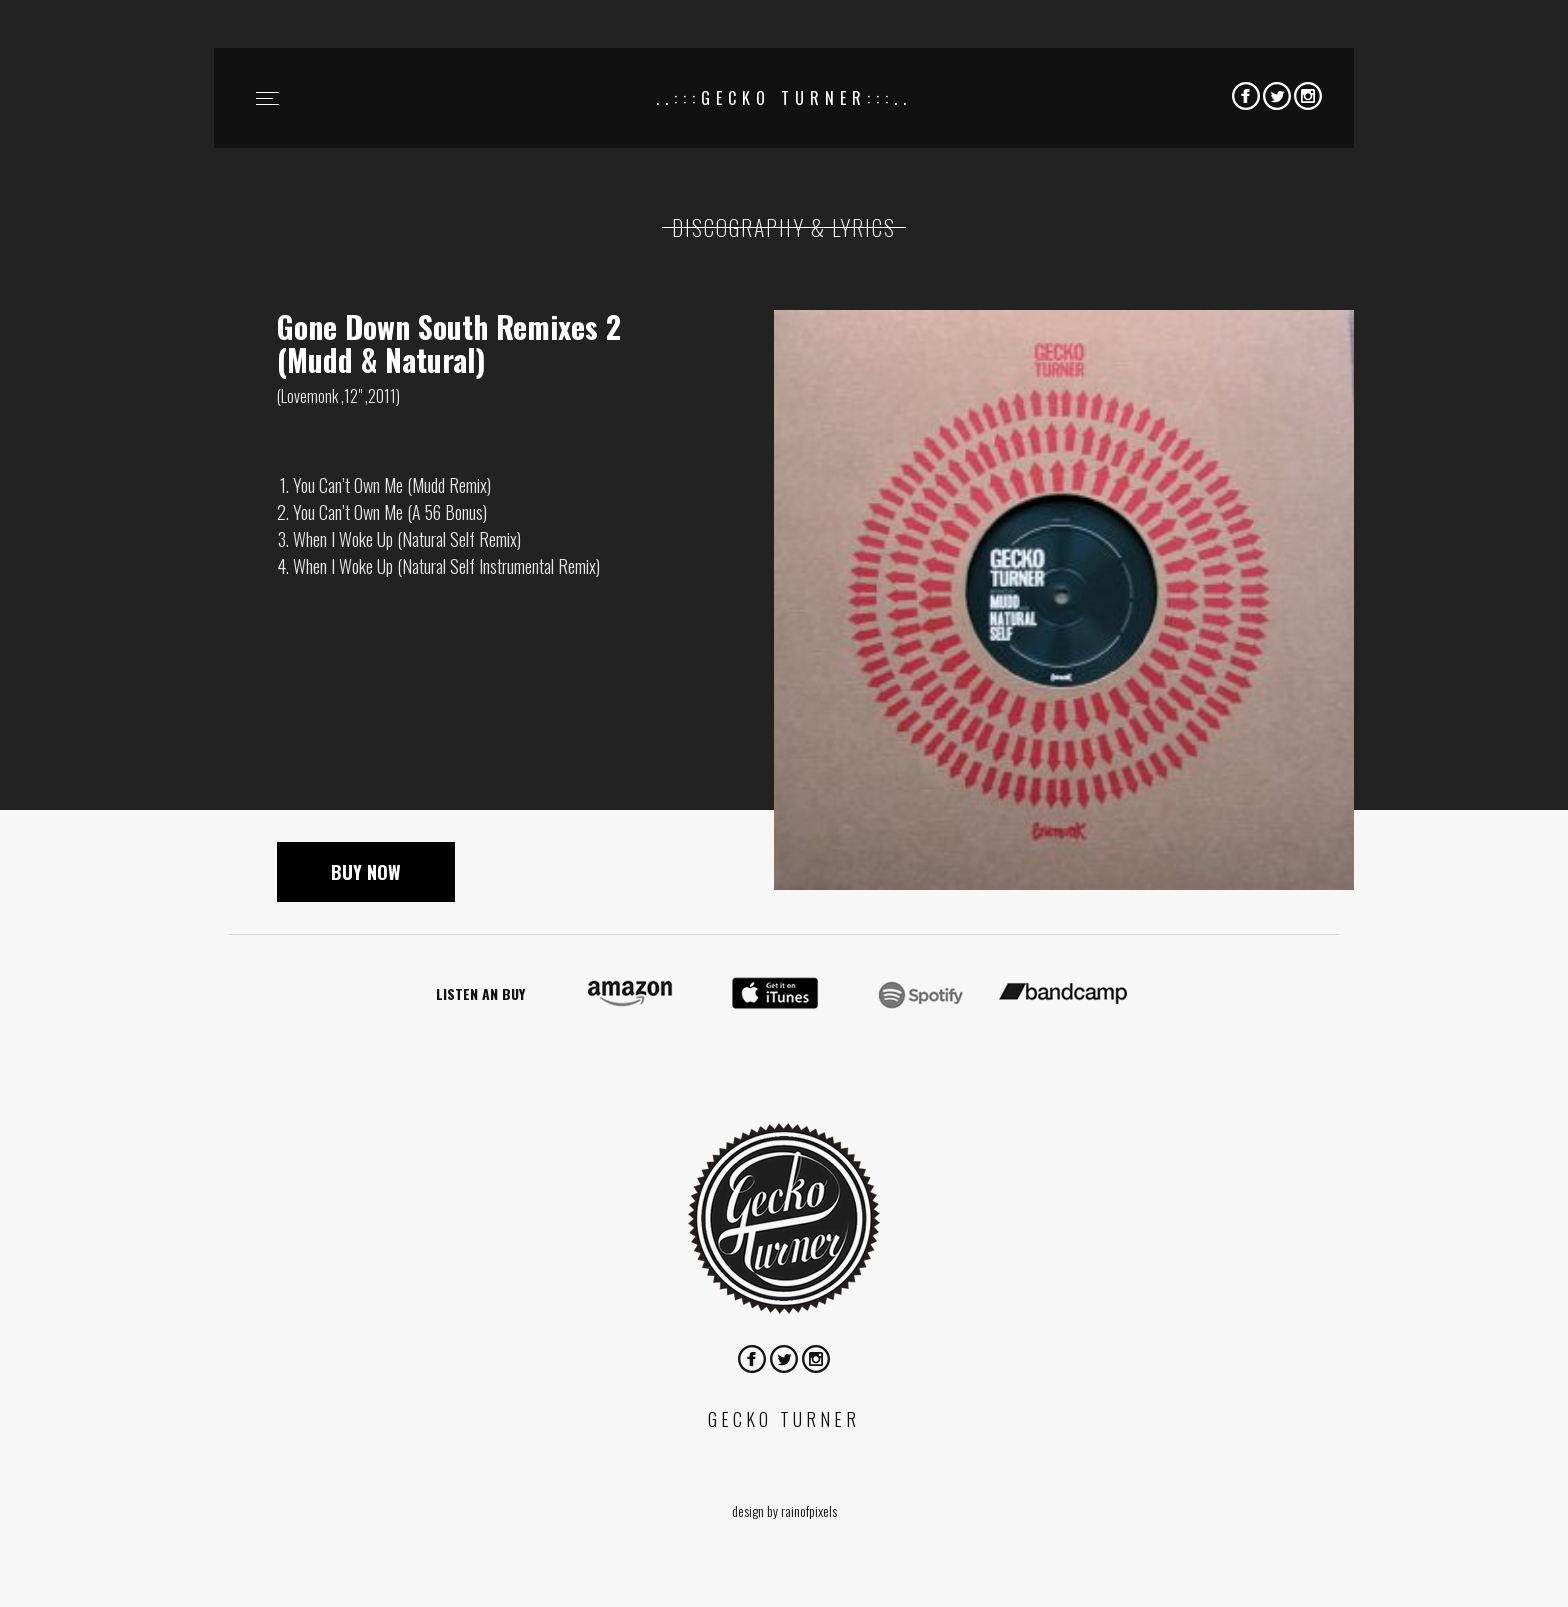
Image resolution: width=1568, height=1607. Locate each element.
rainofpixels (809, 1510)
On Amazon (631, 994)
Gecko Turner (784, 1219)
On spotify (919, 994)
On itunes (775, 994)
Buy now (366, 872)
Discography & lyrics (784, 227)
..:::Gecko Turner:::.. (784, 98)
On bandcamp (1063, 994)
